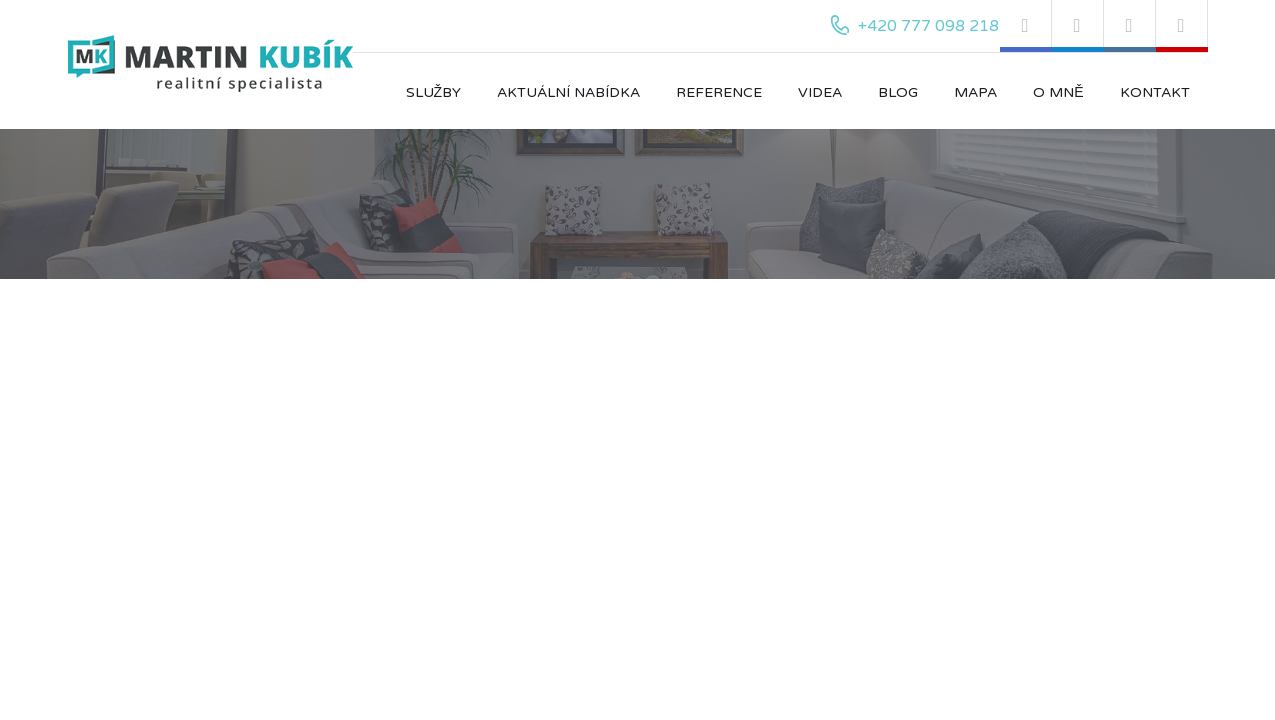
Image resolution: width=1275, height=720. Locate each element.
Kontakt (1155, 92)
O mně (1058, 92)
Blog (898, 92)
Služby (434, 92)
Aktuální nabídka (568, 92)
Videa (820, 92)
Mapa (975, 92)
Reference (719, 92)
